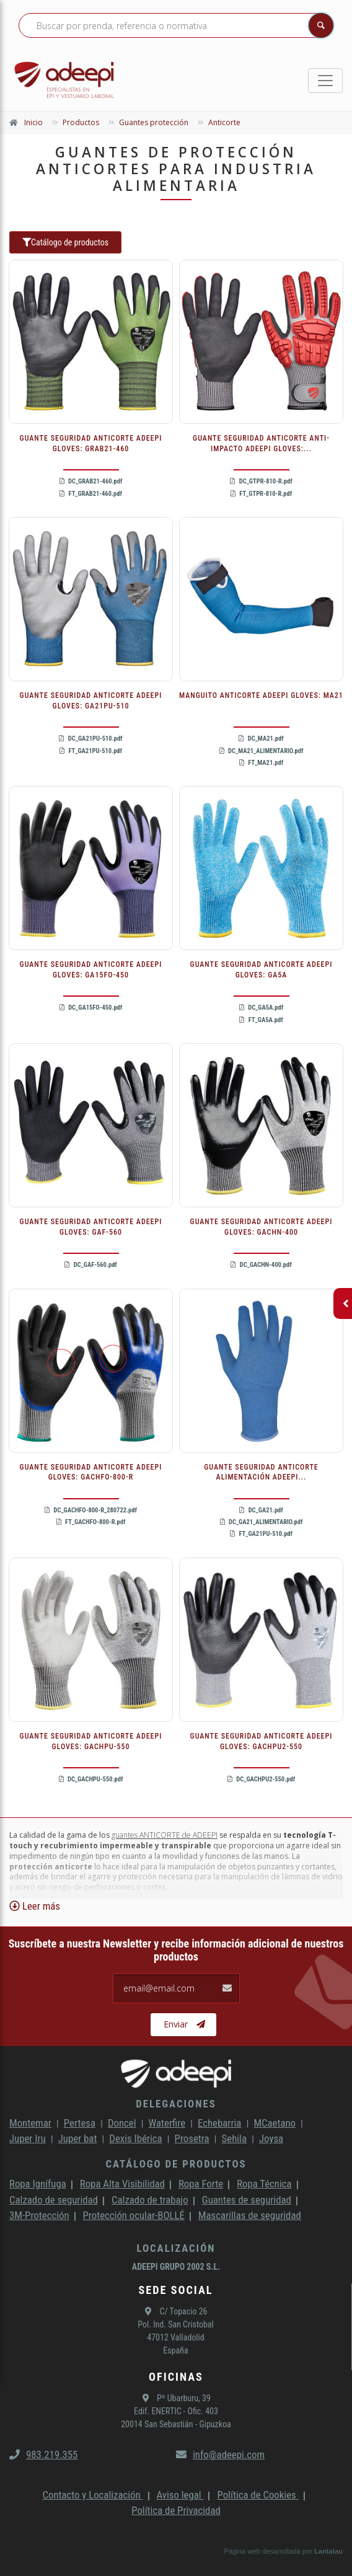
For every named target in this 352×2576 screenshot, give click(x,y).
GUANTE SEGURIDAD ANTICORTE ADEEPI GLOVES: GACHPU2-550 (261, 1741)
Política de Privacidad (176, 2510)
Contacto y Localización (92, 2495)
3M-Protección (39, 2215)
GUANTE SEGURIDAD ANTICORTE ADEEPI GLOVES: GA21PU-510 (91, 700)
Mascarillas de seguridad (249, 2215)
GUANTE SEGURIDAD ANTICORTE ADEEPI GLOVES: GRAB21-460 (91, 443)
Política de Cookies (257, 2495)
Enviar (184, 2024)
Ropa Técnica (264, 2183)
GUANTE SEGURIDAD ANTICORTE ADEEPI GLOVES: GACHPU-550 (91, 1741)
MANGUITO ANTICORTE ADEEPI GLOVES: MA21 (261, 695)
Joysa (271, 2138)
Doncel (122, 2123)
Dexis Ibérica (135, 2138)
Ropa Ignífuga (37, 2183)
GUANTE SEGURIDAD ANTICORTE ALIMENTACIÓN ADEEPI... (261, 1472)
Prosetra (192, 2138)
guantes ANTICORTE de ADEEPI (165, 1835)
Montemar (30, 2123)
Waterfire (167, 2123)
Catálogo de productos (65, 242)
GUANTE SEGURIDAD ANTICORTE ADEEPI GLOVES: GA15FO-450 (91, 969)
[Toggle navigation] (325, 80)
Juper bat (77, 2138)
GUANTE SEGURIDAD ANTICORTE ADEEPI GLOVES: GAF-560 (91, 1227)
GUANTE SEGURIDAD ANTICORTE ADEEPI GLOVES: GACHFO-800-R (91, 1472)
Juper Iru (27, 2138)
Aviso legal (180, 2495)
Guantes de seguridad (246, 2200)
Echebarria (219, 2123)
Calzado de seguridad (53, 2200)
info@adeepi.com (220, 2454)
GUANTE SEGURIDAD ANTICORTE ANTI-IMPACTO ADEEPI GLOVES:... (261, 443)
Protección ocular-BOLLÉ (134, 2215)
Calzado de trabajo (150, 2200)
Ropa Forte (200, 2183)
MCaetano (274, 2123)
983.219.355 (43, 2454)
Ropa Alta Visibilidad (122, 2183)
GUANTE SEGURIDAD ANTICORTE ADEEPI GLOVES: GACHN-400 (261, 1227)
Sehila (234, 2138)
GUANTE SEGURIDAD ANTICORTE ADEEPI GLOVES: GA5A (261, 969)
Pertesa (79, 2123)
